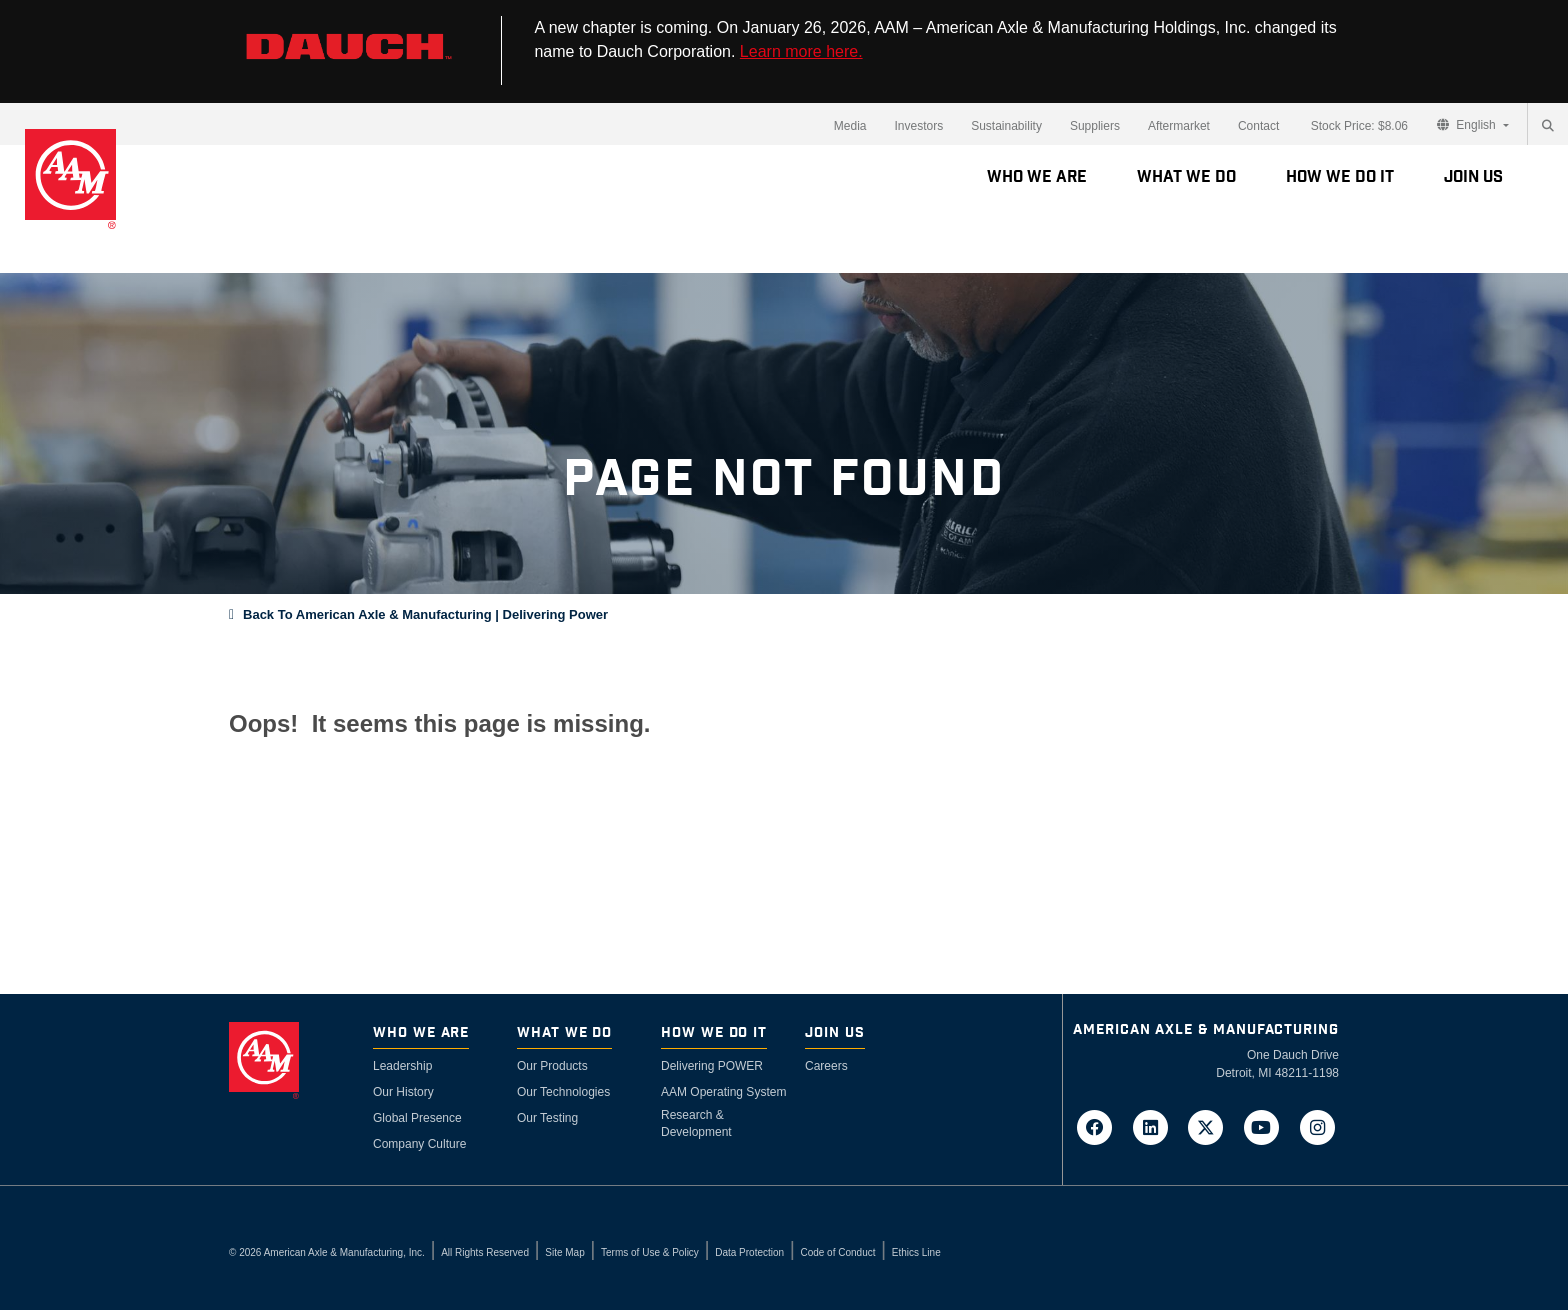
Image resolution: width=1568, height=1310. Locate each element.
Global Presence (417, 1118)
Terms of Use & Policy (650, 1252)
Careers (826, 1066)
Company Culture (419, 1144)
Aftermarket (1179, 126)
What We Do (1186, 177)
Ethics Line (916, 1252)
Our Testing (547, 1118)
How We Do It (1340, 177)
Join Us (1473, 177)
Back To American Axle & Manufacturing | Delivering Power (425, 614)
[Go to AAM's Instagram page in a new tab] (1317, 1126)
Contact (1258, 126)
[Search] (1548, 126)
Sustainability (1006, 126)
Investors (918, 126)
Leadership (402, 1066)
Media (850, 126)
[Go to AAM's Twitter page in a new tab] (1212, 1126)
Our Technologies (563, 1092)
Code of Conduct (837, 1252)
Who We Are (1037, 177)
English (1468, 125)
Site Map (564, 1252)
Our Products (552, 1066)
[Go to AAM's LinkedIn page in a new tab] (1156, 1126)
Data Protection (749, 1252)
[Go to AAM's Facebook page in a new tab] (1101, 1126)
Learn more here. (801, 51)
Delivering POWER (712, 1066)
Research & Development (696, 1123)
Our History (403, 1092)
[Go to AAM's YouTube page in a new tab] (1268, 1126)
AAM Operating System (723, 1092)
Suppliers (1095, 126)
